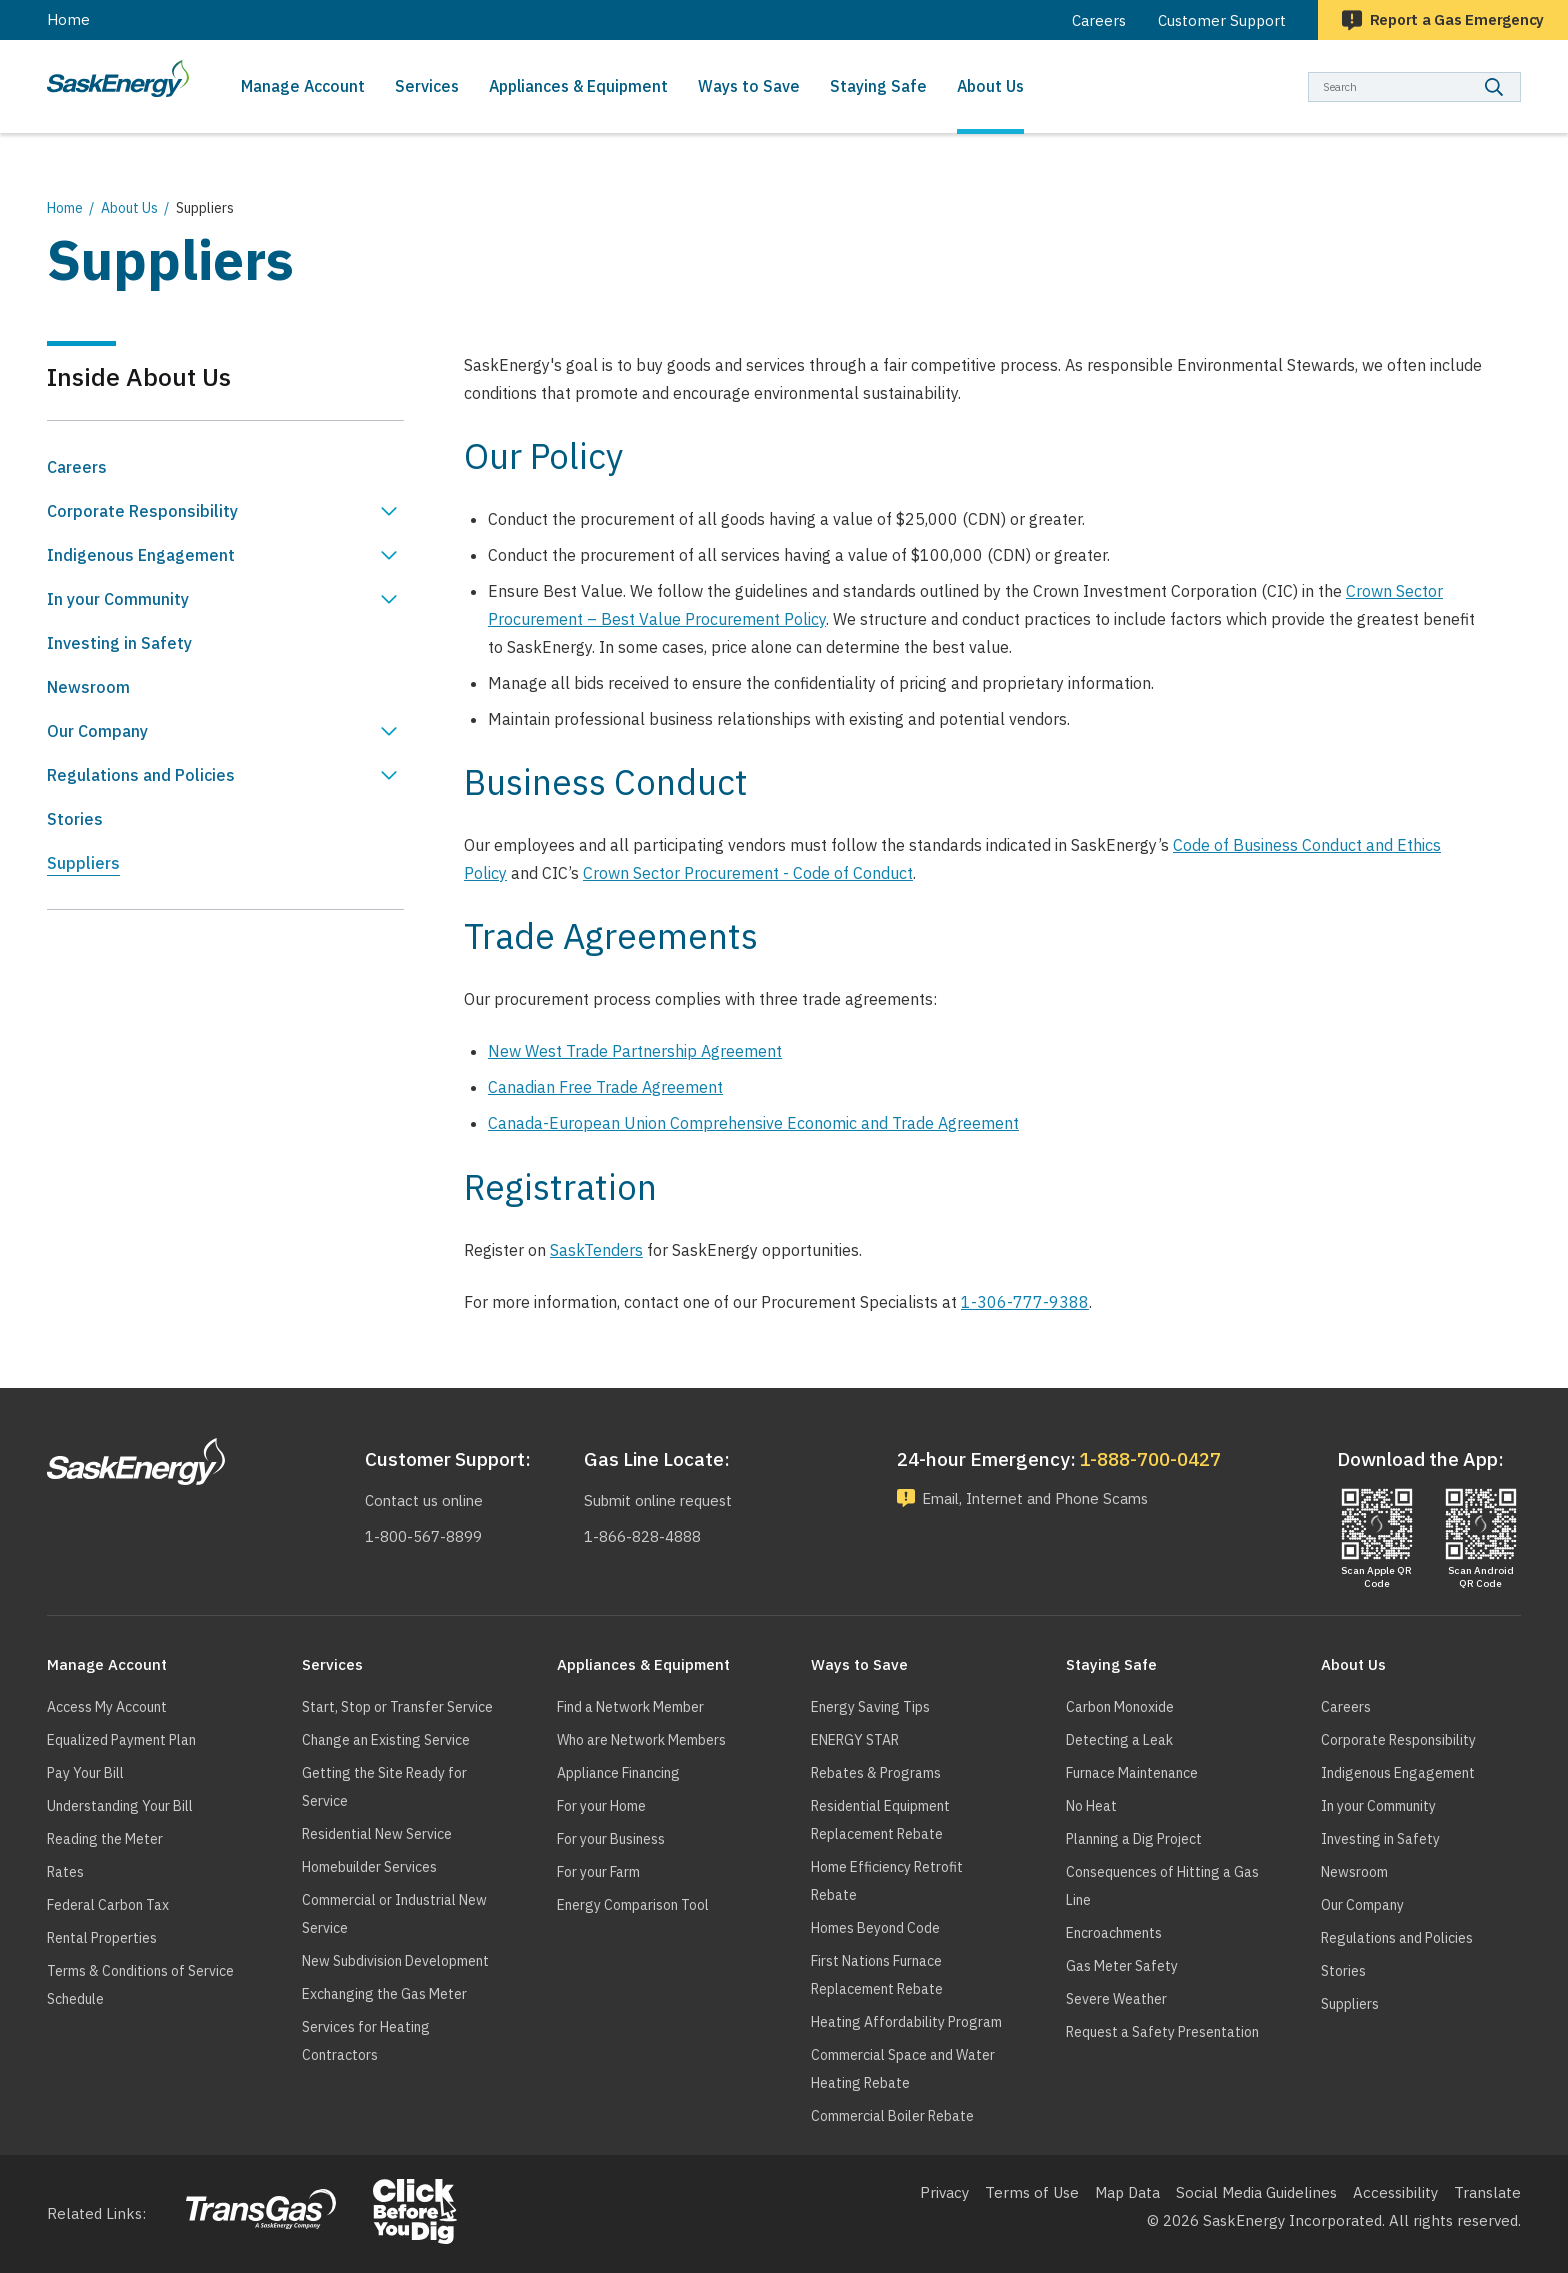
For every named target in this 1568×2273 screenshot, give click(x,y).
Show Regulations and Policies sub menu (389, 775)
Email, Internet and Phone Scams (1041, 1498)
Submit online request (659, 1500)
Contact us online (424, 1500)
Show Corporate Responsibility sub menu (389, 511)
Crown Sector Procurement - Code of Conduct (748, 873)
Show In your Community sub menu (389, 599)
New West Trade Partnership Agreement (635, 1051)
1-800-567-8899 (421, 1536)
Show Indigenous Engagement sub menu (389, 555)
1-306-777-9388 (1025, 1302)
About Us (129, 208)
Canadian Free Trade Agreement (605, 1087)
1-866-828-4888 (640, 1536)
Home (68, 19)
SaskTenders (596, 1250)
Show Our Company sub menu (389, 731)
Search (1521, 71)
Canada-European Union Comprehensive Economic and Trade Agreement (753, 1123)
